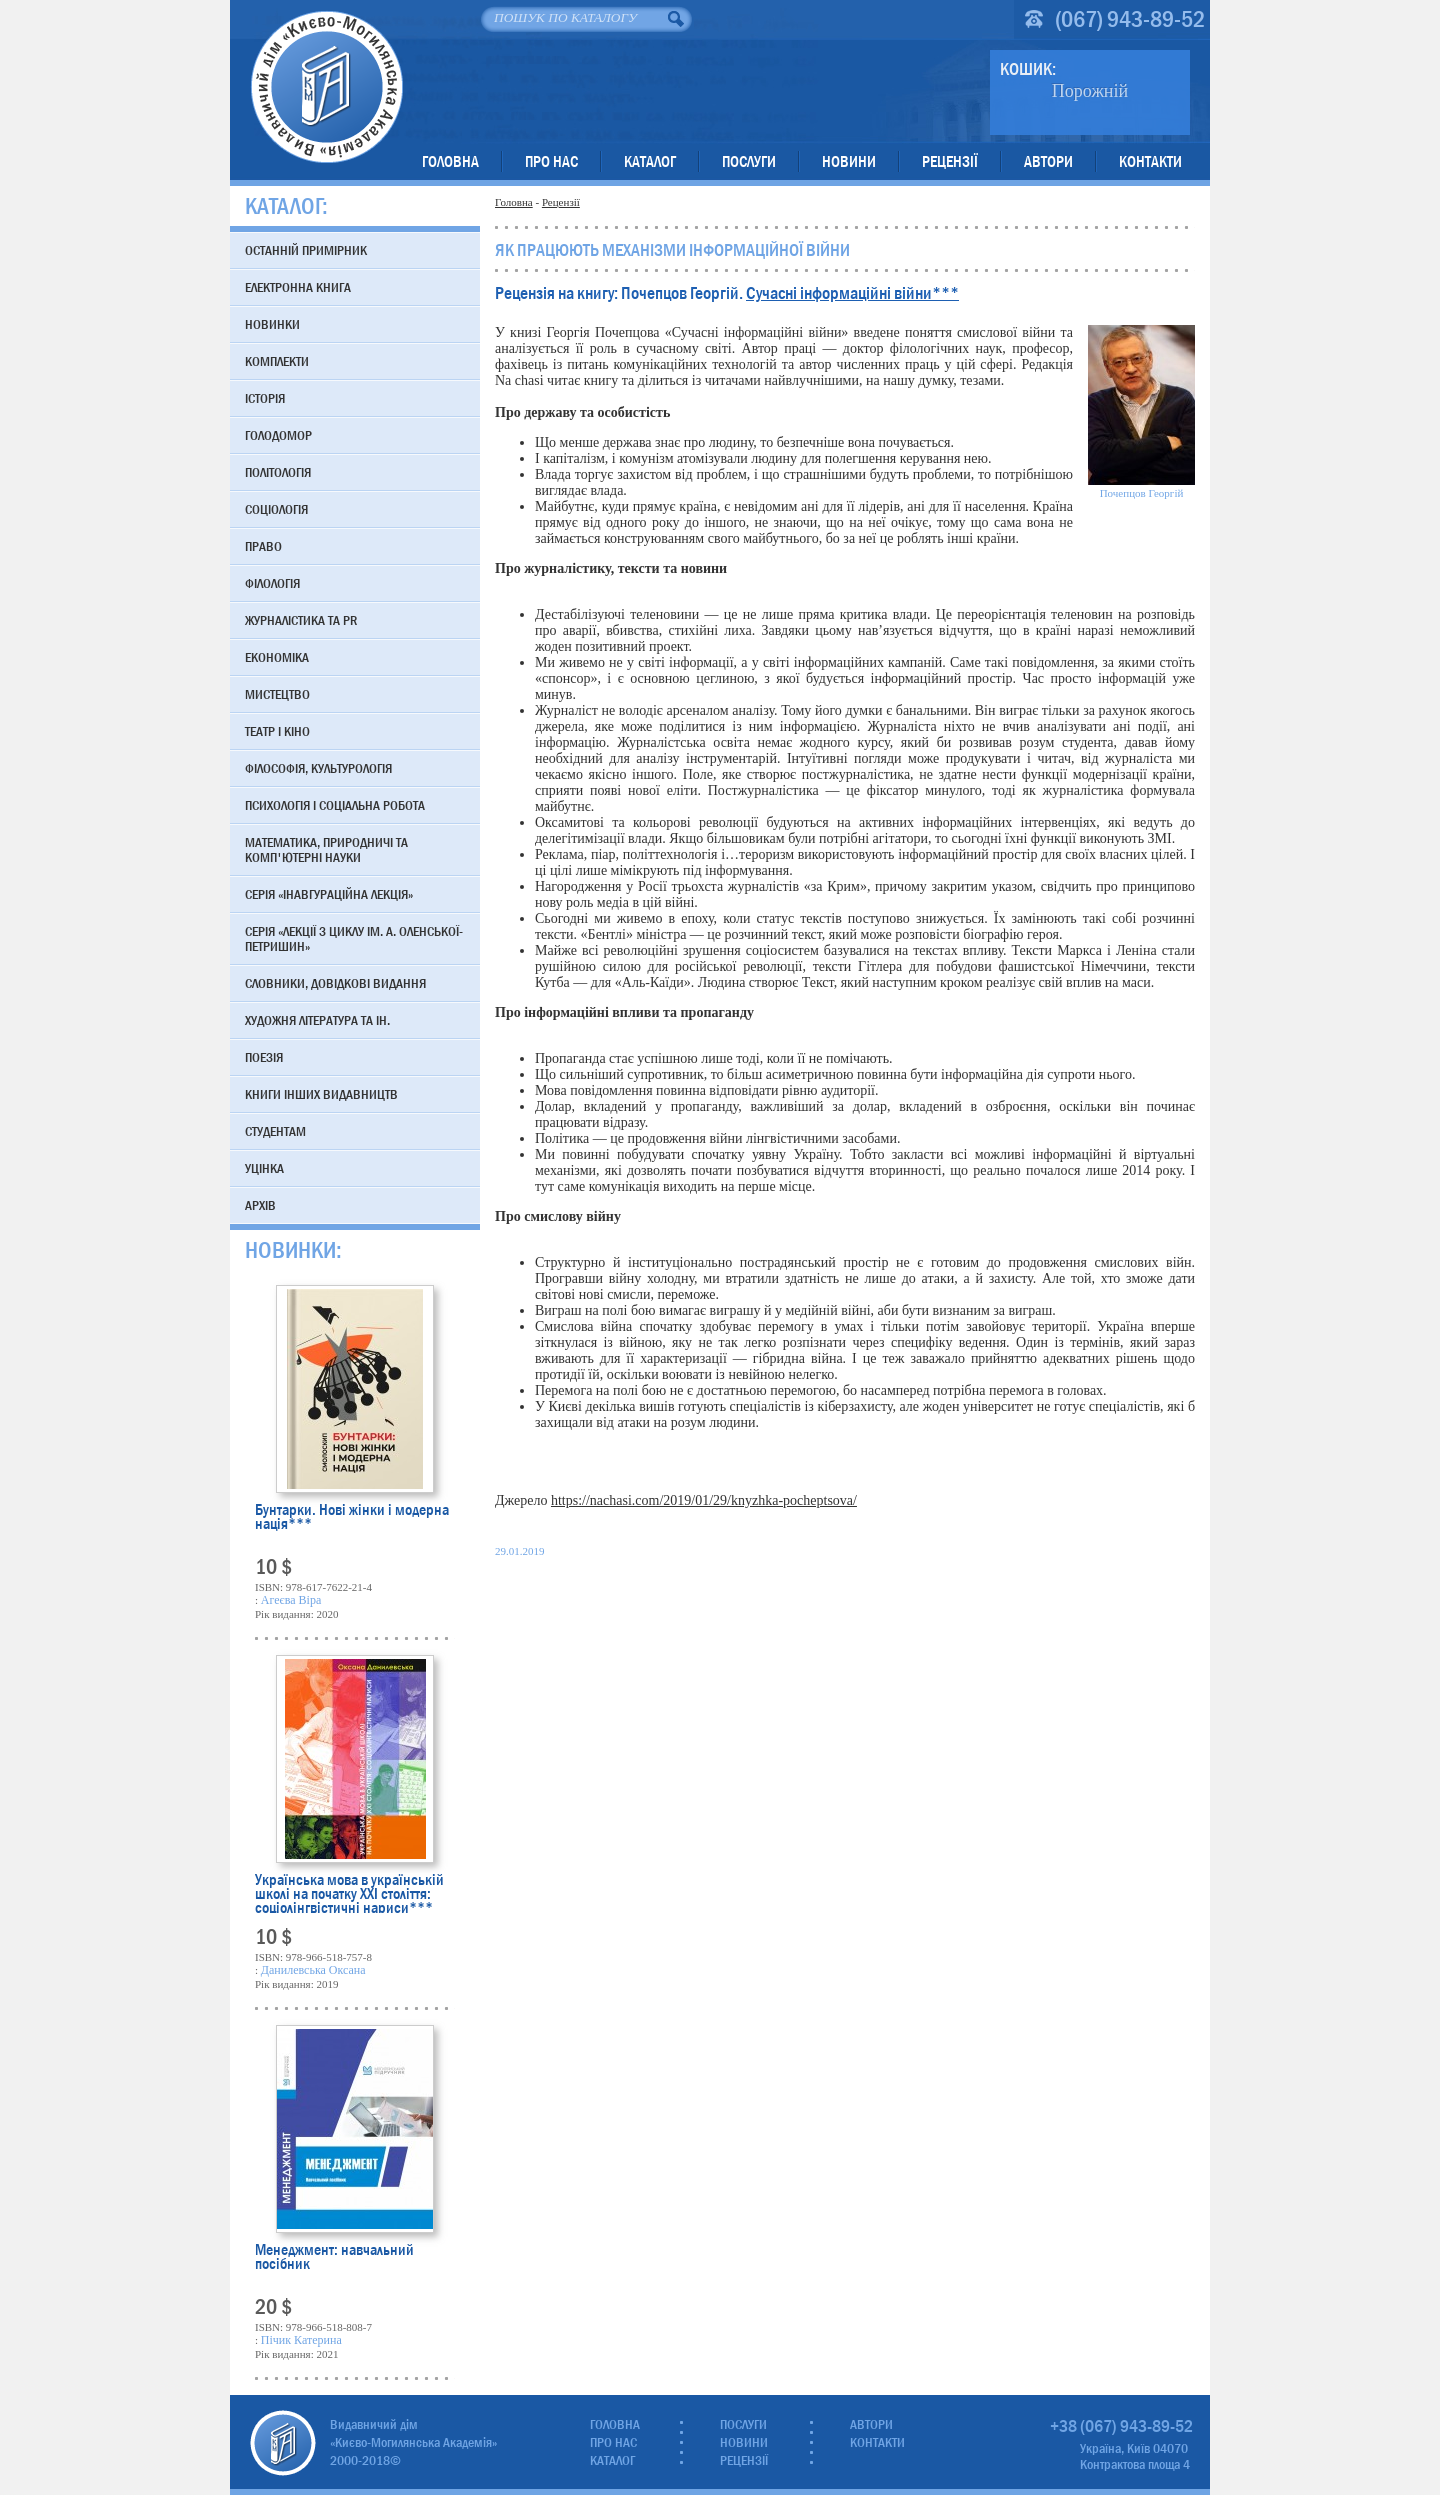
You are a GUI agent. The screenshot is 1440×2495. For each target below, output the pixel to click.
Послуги (749, 161)
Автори (1048, 161)
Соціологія (276, 509)
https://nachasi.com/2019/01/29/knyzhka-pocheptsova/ (704, 1500)
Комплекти (277, 361)
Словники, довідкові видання (335, 983)
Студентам (275, 1131)
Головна (450, 161)
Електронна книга (298, 287)
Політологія (278, 472)
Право (263, 546)
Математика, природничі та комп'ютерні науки (326, 849)
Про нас (551, 161)
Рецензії (950, 161)
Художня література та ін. (317, 1020)
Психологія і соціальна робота (335, 805)
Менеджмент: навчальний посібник (334, 2258)
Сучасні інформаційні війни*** (852, 293)
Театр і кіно (277, 731)
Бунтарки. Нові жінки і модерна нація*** (352, 1518)
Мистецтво (277, 694)
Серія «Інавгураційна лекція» (329, 894)
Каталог (650, 161)
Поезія (264, 1057)
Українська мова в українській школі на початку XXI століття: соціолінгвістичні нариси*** (349, 1893)
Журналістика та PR (301, 620)
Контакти (1150, 161)
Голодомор (278, 435)
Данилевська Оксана (313, 1970)
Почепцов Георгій (1142, 493)
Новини (849, 161)
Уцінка (264, 1168)
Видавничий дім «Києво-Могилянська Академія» (326, 86)
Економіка (277, 657)
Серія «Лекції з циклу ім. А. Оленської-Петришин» (354, 938)
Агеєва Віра (291, 1600)
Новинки (272, 324)
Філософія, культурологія (318, 768)
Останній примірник (306, 250)
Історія (265, 398)
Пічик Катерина (301, 2340)
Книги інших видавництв (321, 1094)
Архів (260, 1205)
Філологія (272, 583)
